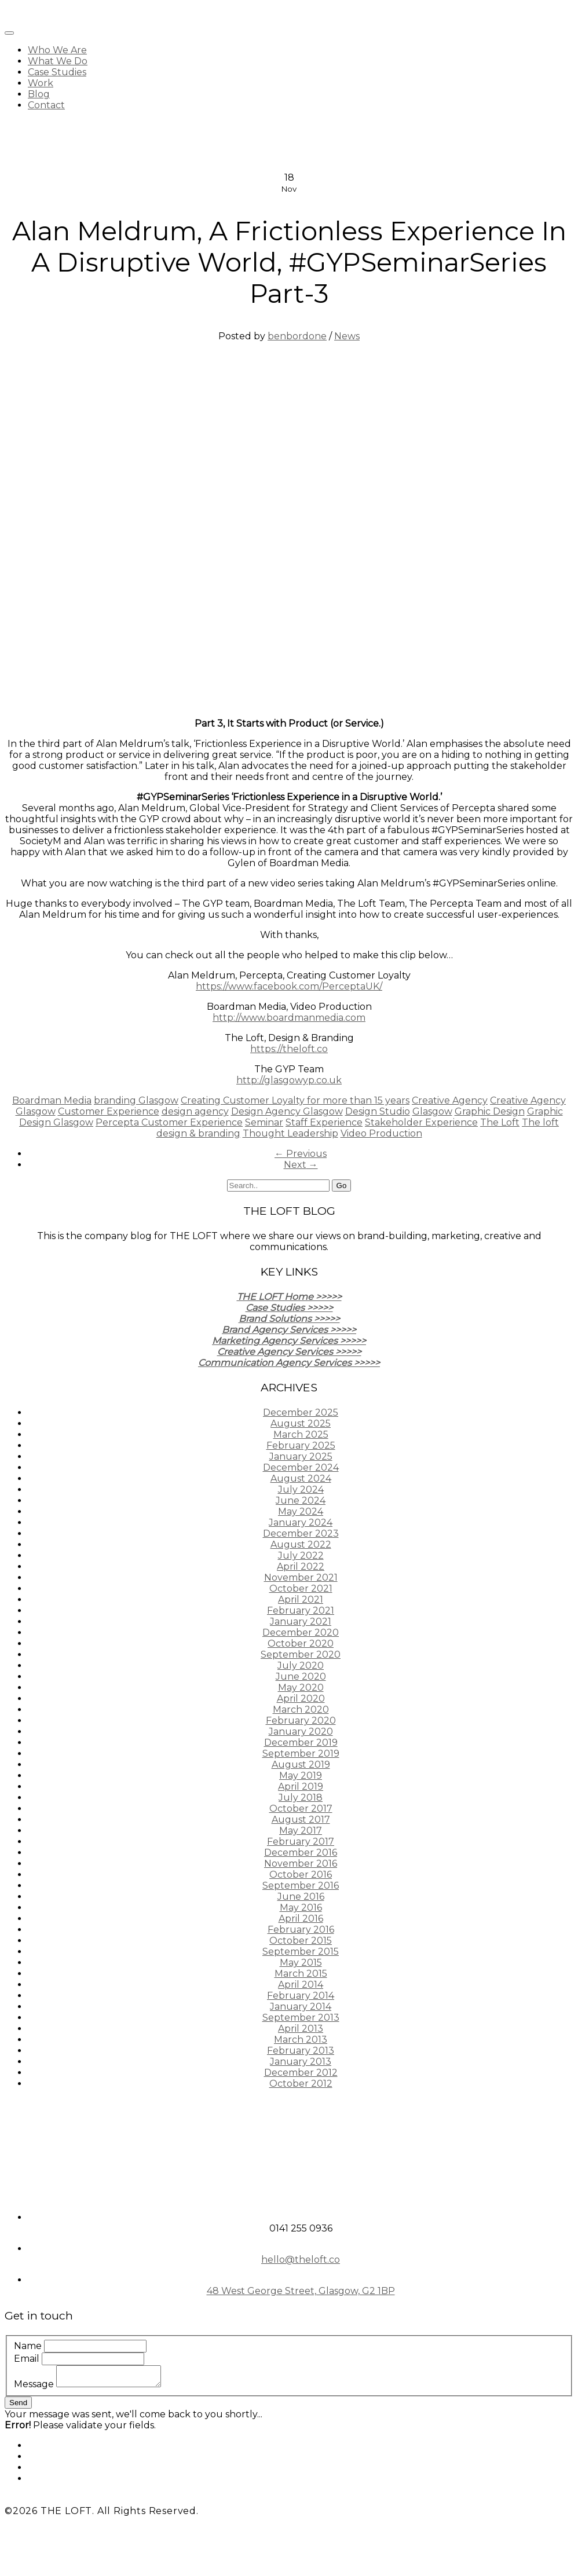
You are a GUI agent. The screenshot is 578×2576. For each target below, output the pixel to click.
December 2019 (301, 1742)
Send (18, 2402)
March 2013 (300, 2039)
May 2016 (301, 1907)
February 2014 (300, 1995)
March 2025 (300, 1434)
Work (40, 83)
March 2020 (301, 1709)
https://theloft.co (289, 1048)
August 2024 (300, 1478)
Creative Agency (450, 1100)
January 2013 (300, 2061)
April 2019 (300, 1786)
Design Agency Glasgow (287, 1111)
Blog (39, 94)
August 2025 (300, 1423)
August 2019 (301, 1764)
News (347, 336)
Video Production (381, 1133)
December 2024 (301, 1467)
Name (28, 2345)
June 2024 (300, 1500)
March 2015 (301, 1973)
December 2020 (300, 1632)
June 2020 (301, 1676)
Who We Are (57, 50)
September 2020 (301, 1654)
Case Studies (57, 72)
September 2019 (300, 1753)
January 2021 (300, 1621)
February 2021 (300, 1610)
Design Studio (377, 1111)
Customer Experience (108, 1111)
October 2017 (300, 1808)
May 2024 (300, 1511)
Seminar (264, 1122)
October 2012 (300, 2083)
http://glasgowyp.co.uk (289, 1080)
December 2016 (300, 1852)
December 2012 (301, 2072)
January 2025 (300, 1456)
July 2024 (301, 1489)
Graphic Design (490, 1111)
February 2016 (301, 1929)
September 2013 (300, 2017)
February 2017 (300, 1841)
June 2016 (300, 1896)
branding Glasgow (136, 1100)
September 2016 (300, 1885)
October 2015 (300, 1940)
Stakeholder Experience (421, 1122)
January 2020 (301, 1731)
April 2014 (300, 1984)
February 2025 (300, 1445)
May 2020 (301, 1687)
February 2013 (300, 2050)
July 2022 (301, 1555)
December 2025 (300, 1412)
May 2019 (300, 1775)
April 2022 (300, 1566)
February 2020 (301, 1720)
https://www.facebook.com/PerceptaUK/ (289, 986)
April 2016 (301, 1918)
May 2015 (301, 1962)
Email (26, 2358)
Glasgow (432, 1111)
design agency (195, 1111)
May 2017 (300, 1830)
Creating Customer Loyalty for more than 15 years (295, 1100)
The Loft (500, 1122)
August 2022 (300, 1544)
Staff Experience (324, 1122)
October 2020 (301, 1643)
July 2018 (301, 1797)
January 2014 (300, 2006)
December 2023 (301, 1533)
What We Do (57, 61)
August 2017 (301, 1819)
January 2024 (300, 1522)
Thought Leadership (290, 1133)
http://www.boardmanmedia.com (289, 1017)
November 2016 (300, 1863)
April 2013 (300, 2028)
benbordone (297, 336)
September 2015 (300, 1951)
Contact (46, 105)
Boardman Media (52, 1100)
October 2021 (300, 1588)
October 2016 (300, 1874)
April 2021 (300, 1599)
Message (34, 2384)
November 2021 (301, 1577)
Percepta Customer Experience (169, 1122)
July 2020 (300, 1665)
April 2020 (301, 1698)
